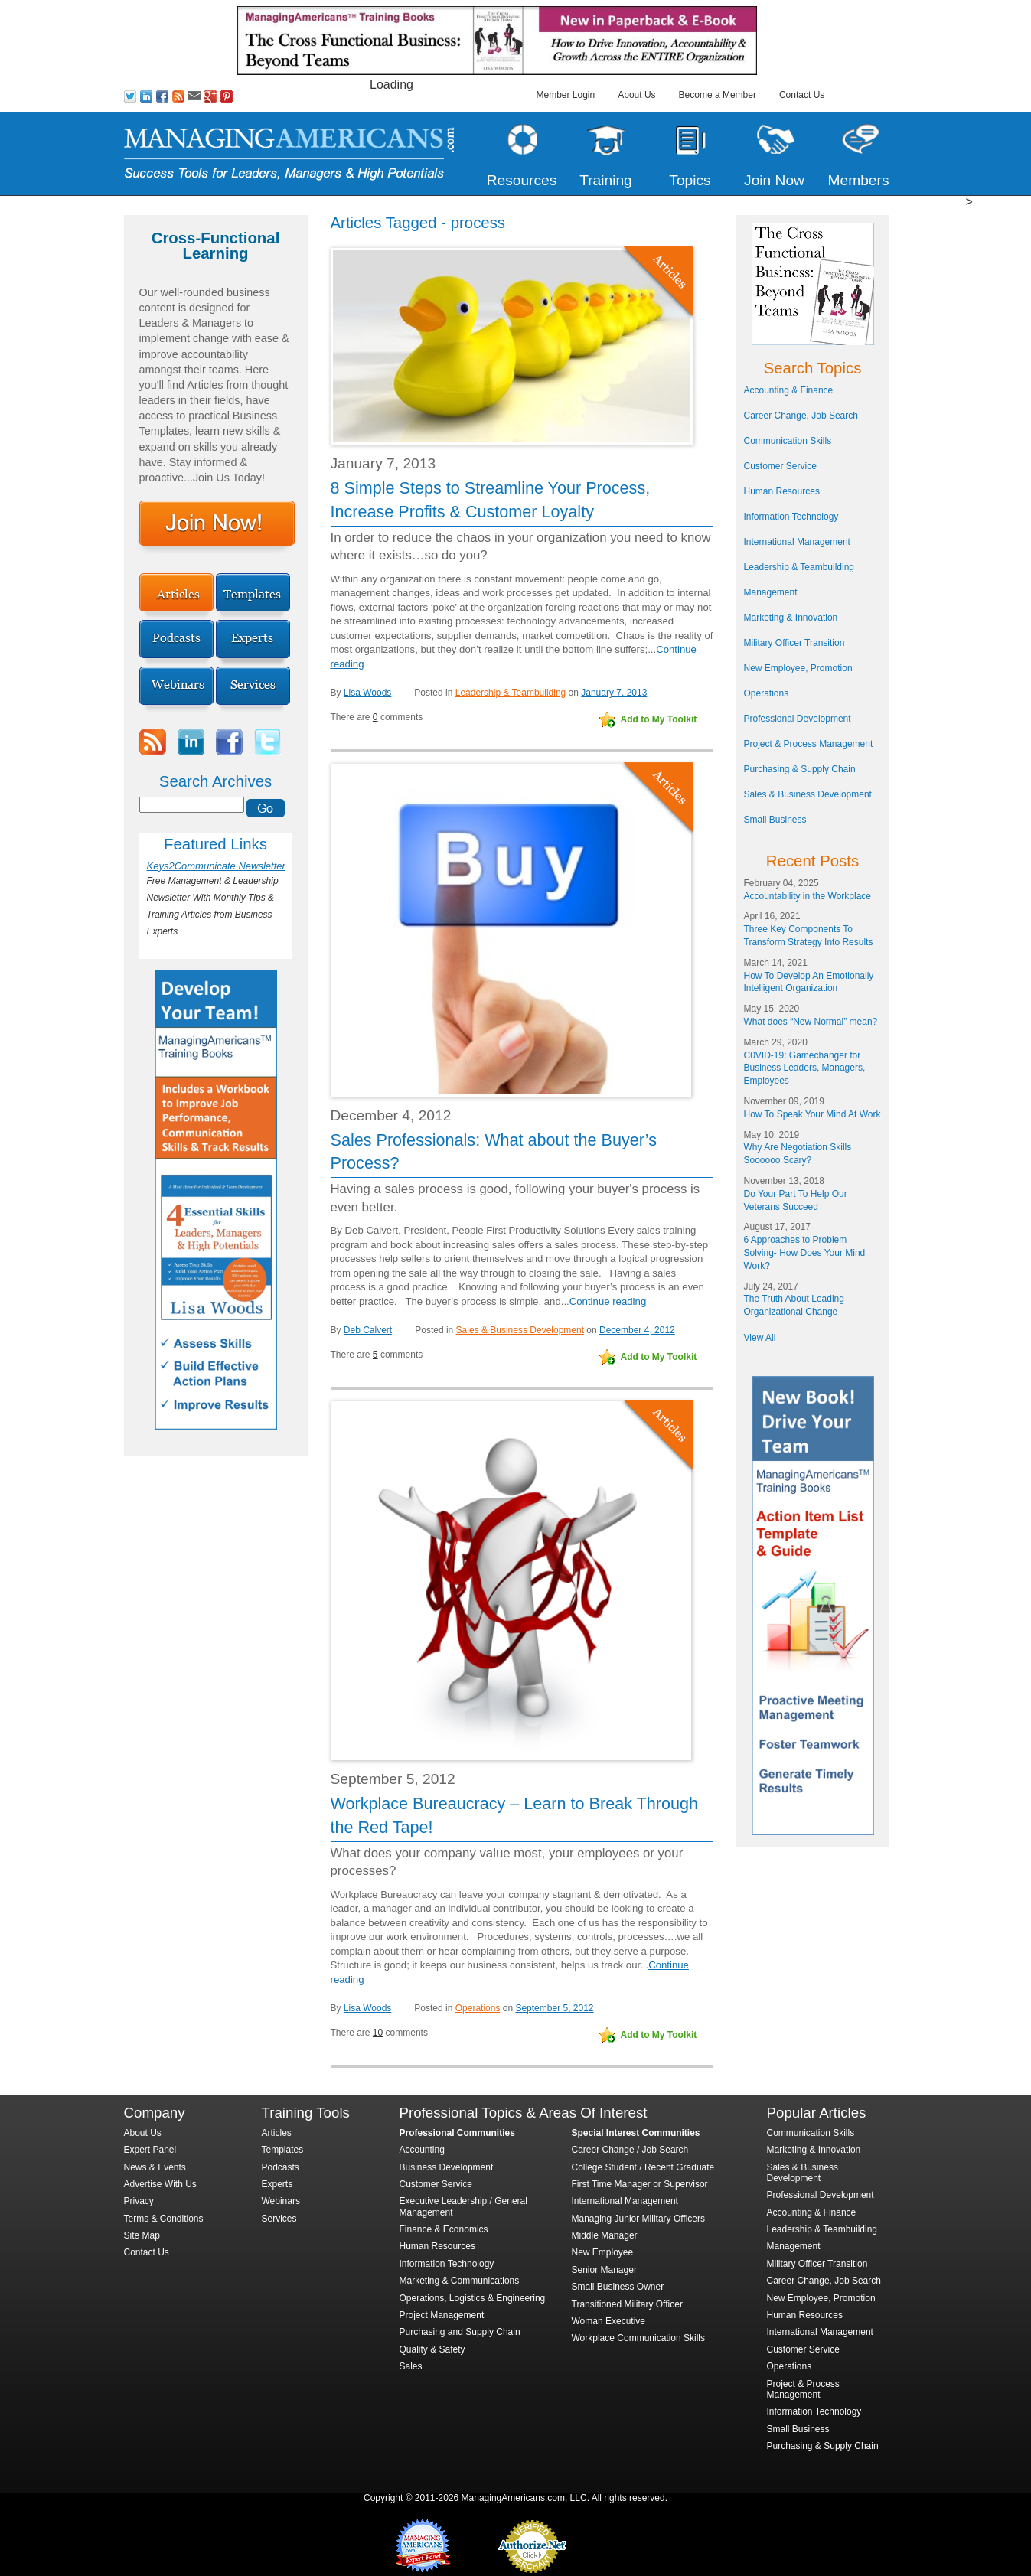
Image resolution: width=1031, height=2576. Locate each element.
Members (858, 180)
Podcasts (280, 2167)
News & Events (155, 2167)
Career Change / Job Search (630, 2149)
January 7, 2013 (614, 692)
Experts (277, 2184)
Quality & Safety (432, 2349)
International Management (797, 541)
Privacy (139, 2201)
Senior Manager (604, 2270)
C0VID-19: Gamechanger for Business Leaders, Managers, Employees (805, 1068)
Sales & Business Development (520, 1330)
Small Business (775, 819)
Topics (689, 180)
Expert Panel (150, 2149)
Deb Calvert (368, 1330)
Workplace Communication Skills (639, 2338)
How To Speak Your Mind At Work (812, 1114)
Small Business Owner (618, 2286)
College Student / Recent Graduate (643, 2167)
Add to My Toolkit (659, 719)
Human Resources (782, 491)
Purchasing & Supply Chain (800, 769)
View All (760, 1337)
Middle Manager (605, 2235)
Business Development (447, 2167)
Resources (522, 180)
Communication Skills (788, 440)
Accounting (422, 2149)
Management (771, 592)
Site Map (142, 2235)
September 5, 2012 (554, 2008)
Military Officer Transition (794, 642)
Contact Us (801, 95)
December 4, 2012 (637, 1330)
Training (605, 180)
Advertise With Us (160, 2184)
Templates (283, 2149)
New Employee (603, 2252)
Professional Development (797, 718)
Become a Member (717, 95)
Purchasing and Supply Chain (460, 2332)
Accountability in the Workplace (808, 896)
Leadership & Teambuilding (510, 692)
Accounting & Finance (789, 390)
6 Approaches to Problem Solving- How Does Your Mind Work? (805, 1252)
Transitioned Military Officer (627, 2304)
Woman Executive (609, 2321)
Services (279, 2218)
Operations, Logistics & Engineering (473, 2298)
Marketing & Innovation (791, 617)
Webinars (281, 2201)
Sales (411, 2366)
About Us (636, 95)
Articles (277, 2133)
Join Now (774, 180)
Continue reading (607, 1301)
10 (378, 2032)
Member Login (566, 95)
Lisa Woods (367, 692)
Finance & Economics (444, 2229)
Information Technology (791, 516)
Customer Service (780, 466)
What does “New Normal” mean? (811, 1021)
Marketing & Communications (460, 2280)
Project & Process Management (808, 744)
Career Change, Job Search (801, 415)
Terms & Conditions (164, 2218)
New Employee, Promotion (798, 668)
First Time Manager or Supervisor (640, 2184)
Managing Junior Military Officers (639, 2218)
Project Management (442, 2315)
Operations (478, 2008)
